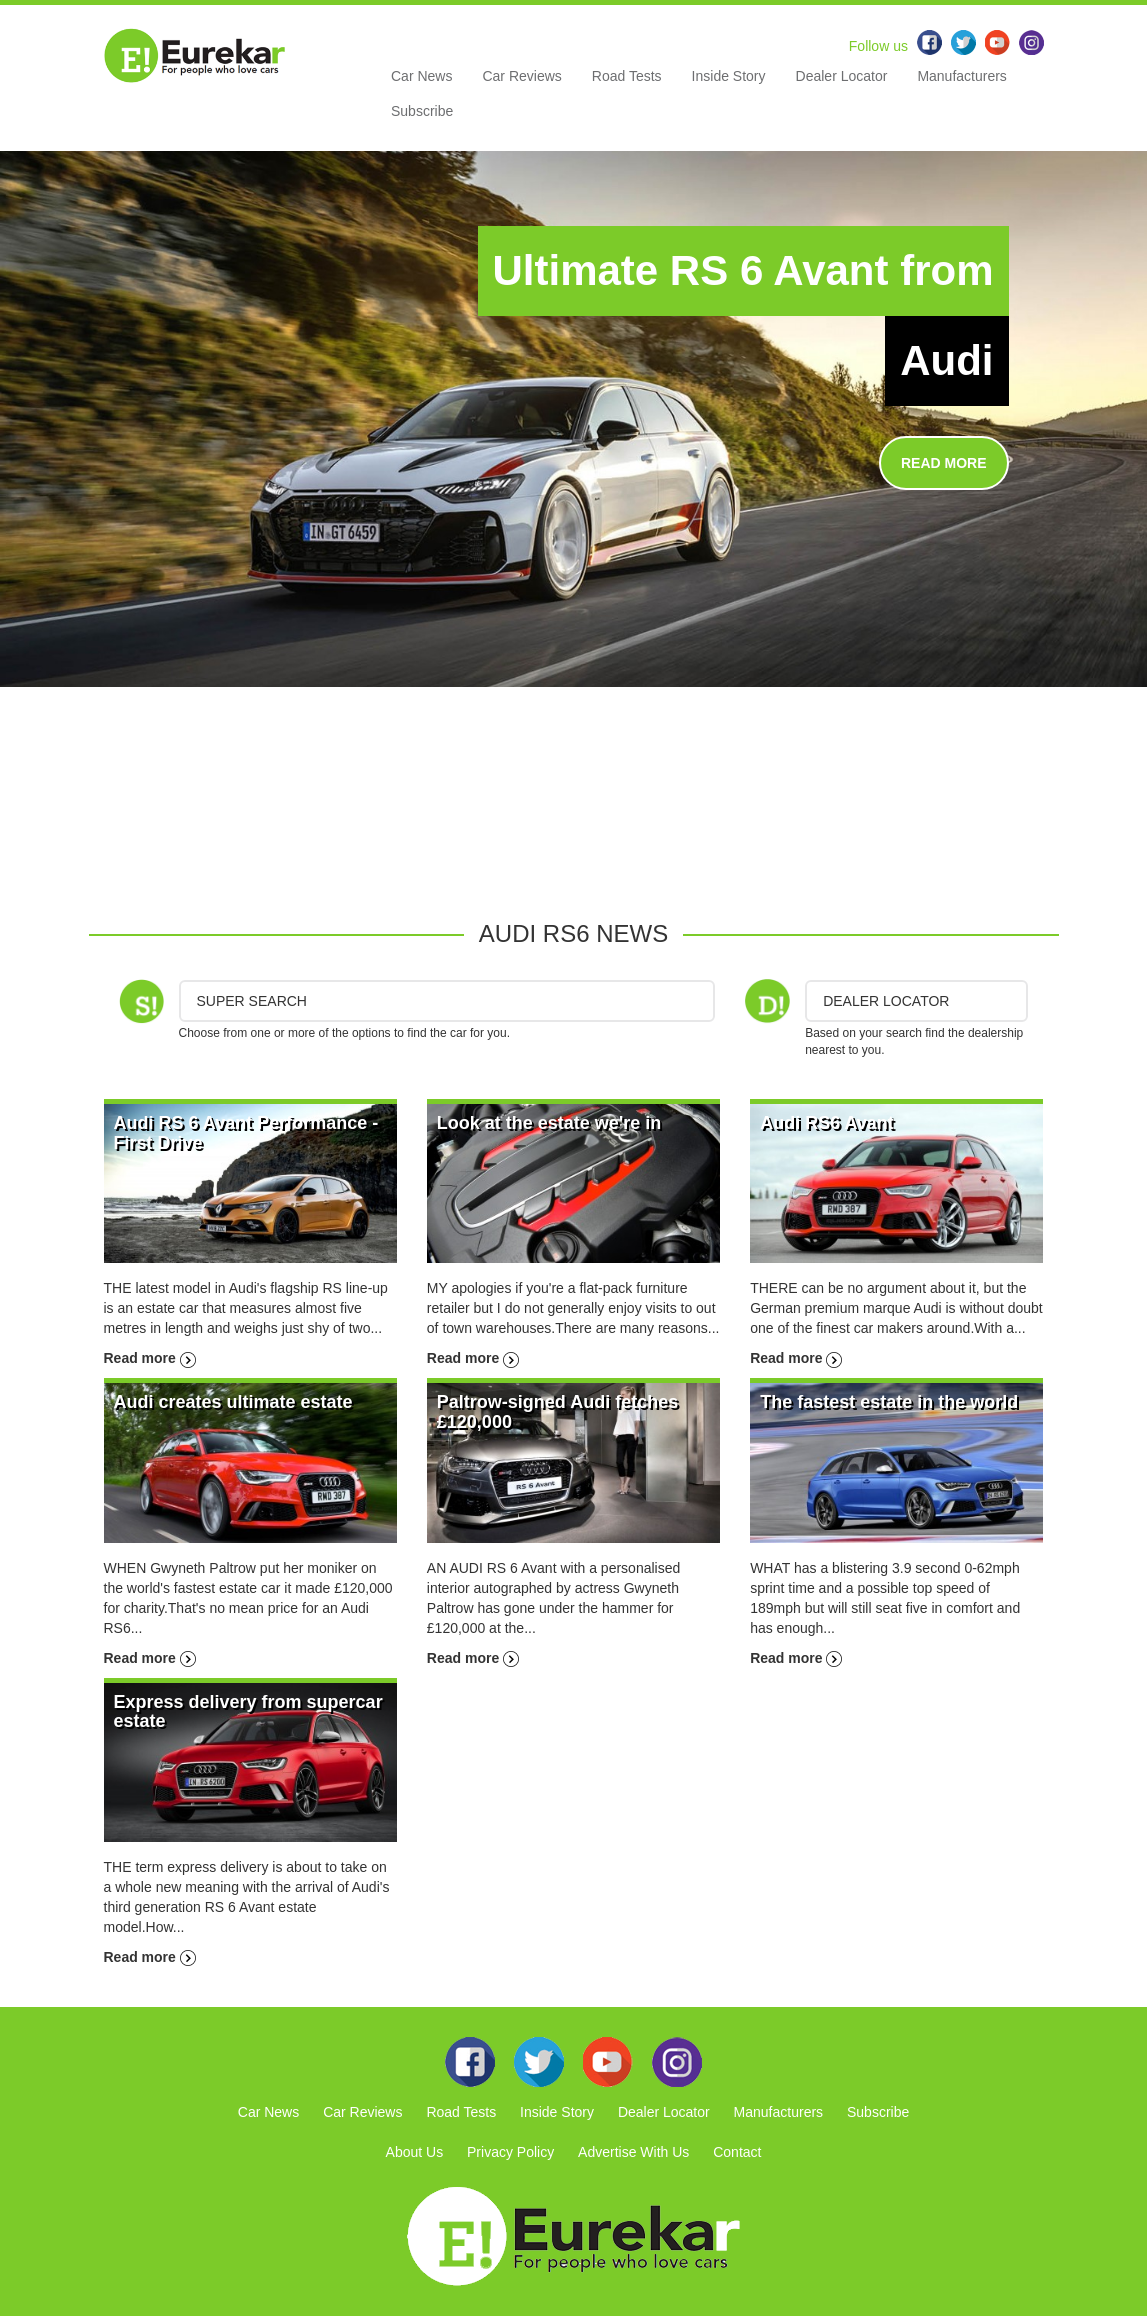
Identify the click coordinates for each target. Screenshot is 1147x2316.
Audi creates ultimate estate (233, 1402)
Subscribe (422, 111)
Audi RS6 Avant (827, 1123)
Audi (946, 360)
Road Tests (627, 76)
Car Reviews (521, 76)
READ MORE (944, 463)
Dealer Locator (842, 76)
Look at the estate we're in (549, 1123)
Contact (737, 2152)
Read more (150, 1358)
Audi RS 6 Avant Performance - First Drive (246, 1133)
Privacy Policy (510, 2152)
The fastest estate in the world (889, 1402)
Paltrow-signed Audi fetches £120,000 (557, 1412)
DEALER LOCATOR (886, 1001)
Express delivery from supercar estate (248, 1712)
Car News (421, 76)
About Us (415, 2152)
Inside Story (729, 76)
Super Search (252, 1001)
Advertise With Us (633, 2152)
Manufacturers (961, 76)
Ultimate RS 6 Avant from (743, 270)
